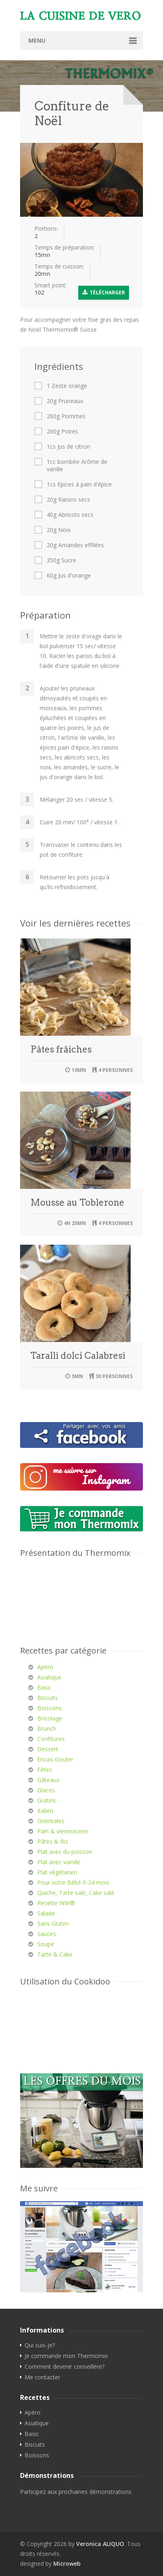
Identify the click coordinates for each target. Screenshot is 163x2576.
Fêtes (44, 1769)
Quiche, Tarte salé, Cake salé (75, 1893)
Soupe (45, 1944)
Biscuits (47, 1698)
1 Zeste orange (67, 386)
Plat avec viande (58, 1862)
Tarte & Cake (54, 1954)
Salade (46, 1913)
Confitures (51, 1739)
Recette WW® (56, 1903)
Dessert (47, 1749)
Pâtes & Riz (52, 1841)
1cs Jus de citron (68, 446)
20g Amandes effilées (75, 545)
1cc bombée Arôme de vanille (77, 465)
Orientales (50, 1821)
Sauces (46, 1934)
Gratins (46, 1800)
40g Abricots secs (70, 514)
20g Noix (58, 530)
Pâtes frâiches (61, 1049)
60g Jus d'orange (69, 575)
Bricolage (49, 1718)
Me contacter (42, 2377)
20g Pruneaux (65, 401)
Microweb (67, 2563)
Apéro (45, 1667)
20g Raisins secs (68, 499)
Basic (44, 1687)
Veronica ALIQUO (100, 2544)
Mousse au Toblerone (77, 1202)
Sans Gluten (53, 1923)
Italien (45, 1810)
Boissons (49, 1708)
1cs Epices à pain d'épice (79, 484)
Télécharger (103, 292)
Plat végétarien (57, 1872)
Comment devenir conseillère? (64, 2366)
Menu (36, 40)
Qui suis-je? (40, 2345)
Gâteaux (48, 1780)
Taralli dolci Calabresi (77, 1355)
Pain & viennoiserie (62, 1831)
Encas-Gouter (55, 1759)
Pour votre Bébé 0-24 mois (73, 1882)
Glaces (46, 1790)
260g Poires (62, 431)
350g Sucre (61, 560)
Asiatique (49, 1677)
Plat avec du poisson (64, 1852)
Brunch (46, 1728)
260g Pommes (66, 416)
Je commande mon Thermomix (66, 2356)
